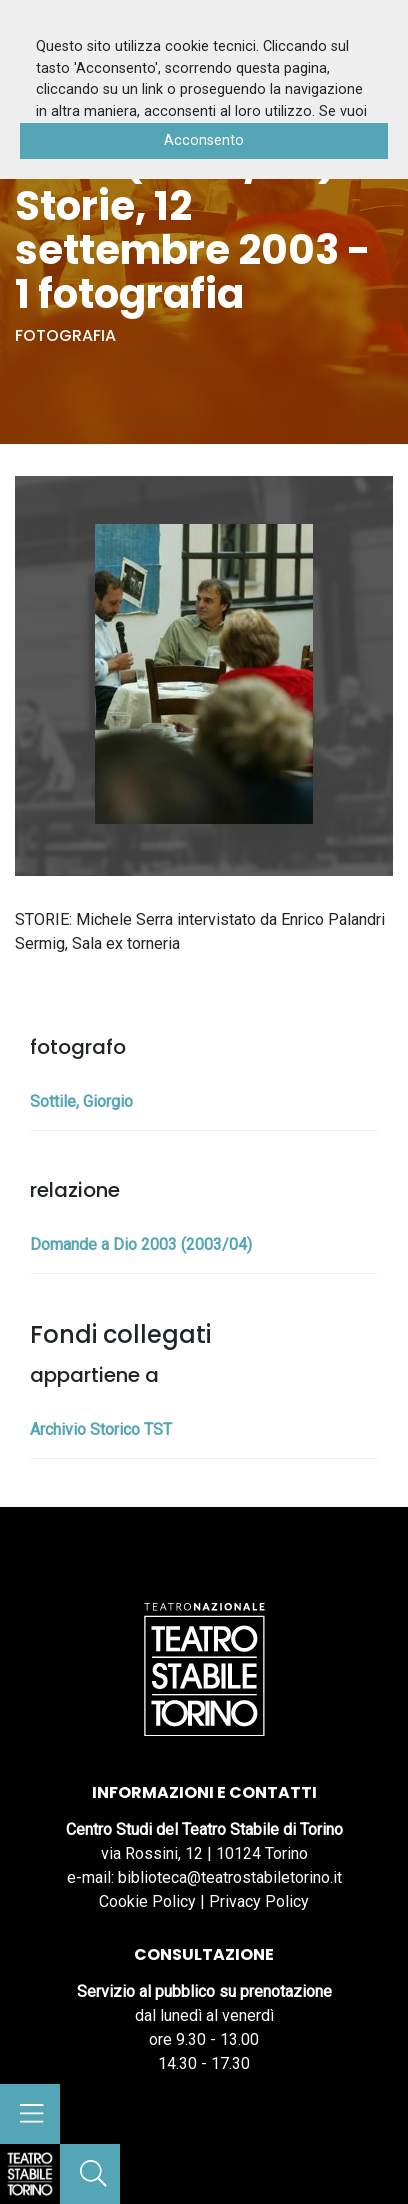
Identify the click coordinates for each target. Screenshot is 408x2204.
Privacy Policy (259, 1901)
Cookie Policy (147, 1901)
